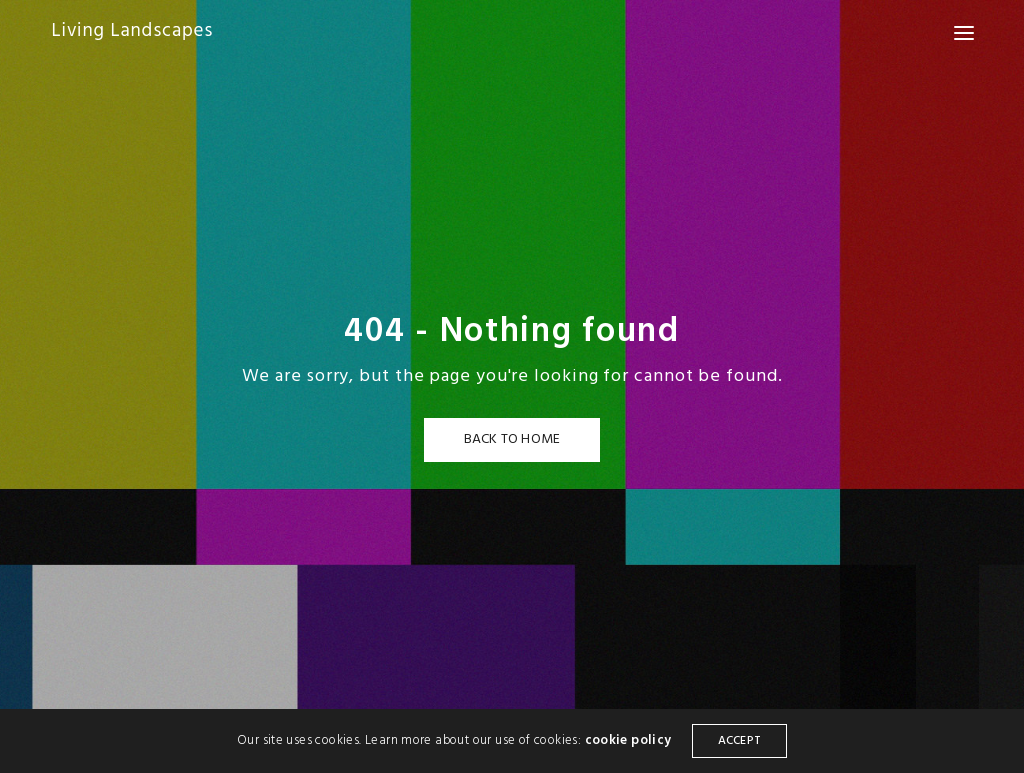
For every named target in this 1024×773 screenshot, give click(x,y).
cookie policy (628, 740)
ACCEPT (739, 741)
